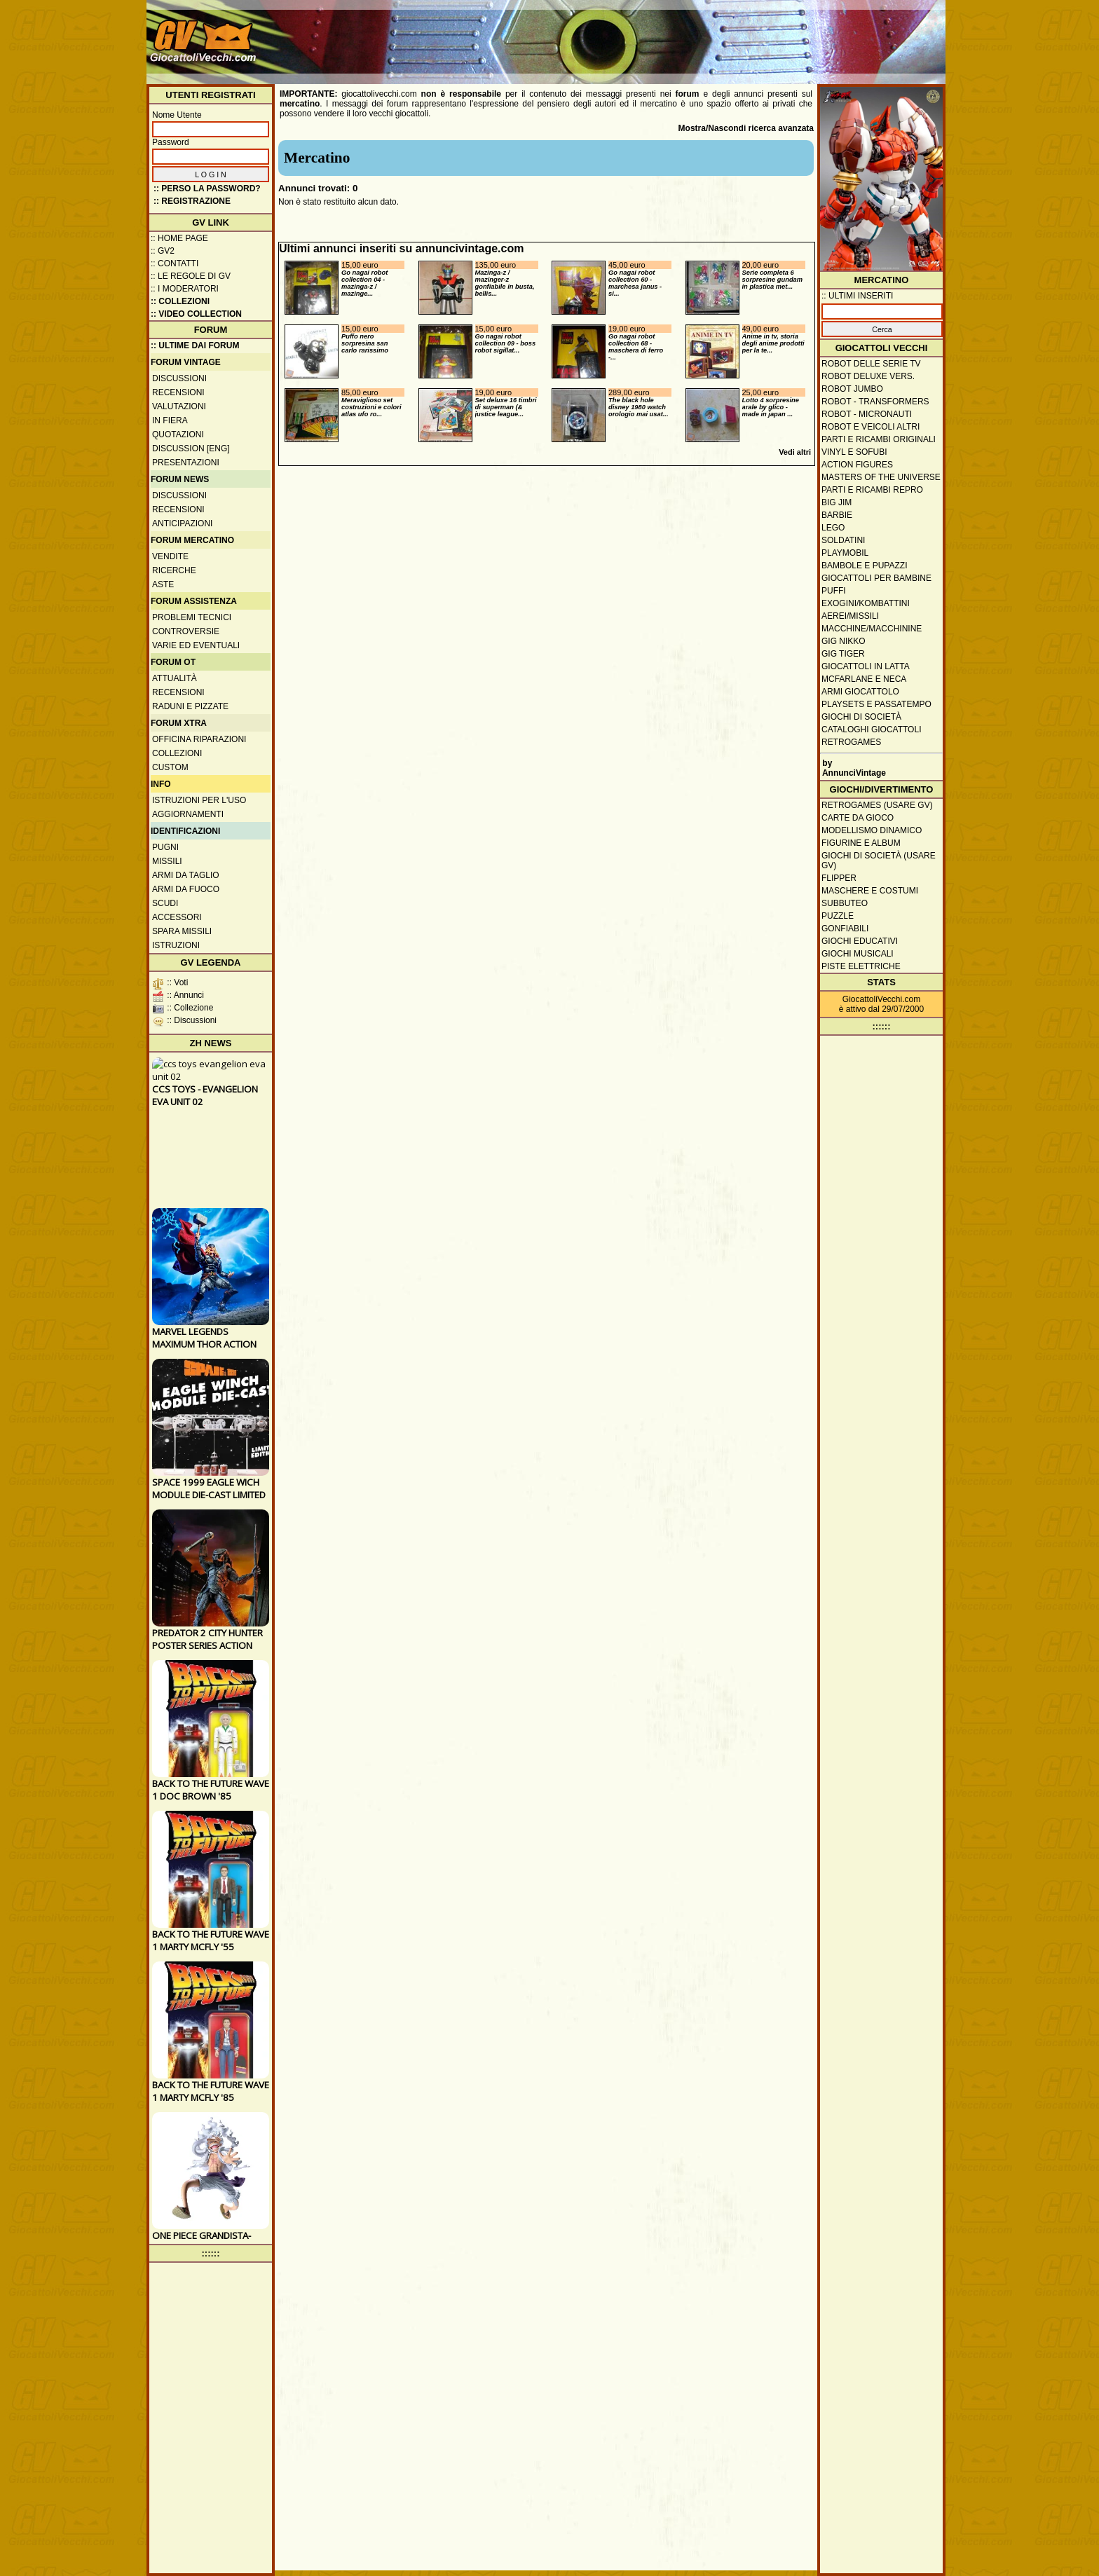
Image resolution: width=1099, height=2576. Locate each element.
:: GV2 (163, 251)
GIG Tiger (843, 654)
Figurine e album (861, 843)
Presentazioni (185, 462)
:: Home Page (179, 238)
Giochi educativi (859, 941)
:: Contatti (174, 263)
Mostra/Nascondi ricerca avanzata (746, 128)
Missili (167, 861)
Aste (163, 584)
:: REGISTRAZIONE (192, 201)
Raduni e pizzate (190, 706)
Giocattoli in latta (865, 666)
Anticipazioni (182, 523)
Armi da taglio (185, 875)
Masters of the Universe (881, 477)
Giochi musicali (857, 954)
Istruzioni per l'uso (199, 800)
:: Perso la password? (207, 188)
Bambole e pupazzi (864, 565)
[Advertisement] (687, 35)
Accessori (177, 917)
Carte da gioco (857, 818)
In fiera (170, 420)
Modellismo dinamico (871, 830)
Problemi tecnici (191, 617)
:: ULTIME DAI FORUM (195, 345)
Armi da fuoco (185, 889)
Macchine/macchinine (871, 628)
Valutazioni (179, 406)
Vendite (170, 556)
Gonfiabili (844, 928)
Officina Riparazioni (199, 739)
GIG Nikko (843, 641)
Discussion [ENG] (191, 448)
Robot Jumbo (852, 389)
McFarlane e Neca (863, 679)
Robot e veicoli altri (870, 427)
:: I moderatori (185, 289)
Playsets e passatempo (876, 704)
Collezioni (177, 753)
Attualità (174, 678)
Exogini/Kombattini (865, 603)
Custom (170, 767)
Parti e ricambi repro (872, 490)
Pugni (165, 847)
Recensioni (178, 392)
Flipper (838, 878)
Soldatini (843, 540)
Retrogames (851, 742)
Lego (833, 528)
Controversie (185, 631)
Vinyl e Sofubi (854, 452)
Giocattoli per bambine (876, 578)
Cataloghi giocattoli (871, 729)
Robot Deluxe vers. (868, 376)
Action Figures (857, 465)
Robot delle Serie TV (871, 364)
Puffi (833, 591)
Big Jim (836, 502)
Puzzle (837, 916)
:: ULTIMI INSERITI (857, 296)
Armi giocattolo (860, 692)
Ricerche (174, 570)
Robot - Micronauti (866, 414)
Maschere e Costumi (869, 891)
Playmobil (844, 553)
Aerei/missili (850, 616)
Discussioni (179, 378)
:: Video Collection (196, 314)
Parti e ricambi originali (878, 439)
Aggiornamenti (188, 814)
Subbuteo (844, 903)
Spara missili (182, 931)
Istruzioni (176, 945)
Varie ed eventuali (196, 645)
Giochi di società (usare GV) (878, 860)
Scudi (165, 903)
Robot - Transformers (875, 401)
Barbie (836, 515)
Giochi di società (861, 717)
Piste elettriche (861, 966)
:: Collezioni (180, 301)
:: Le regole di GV (191, 276)
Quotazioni (178, 434)
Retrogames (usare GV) (877, 805)
